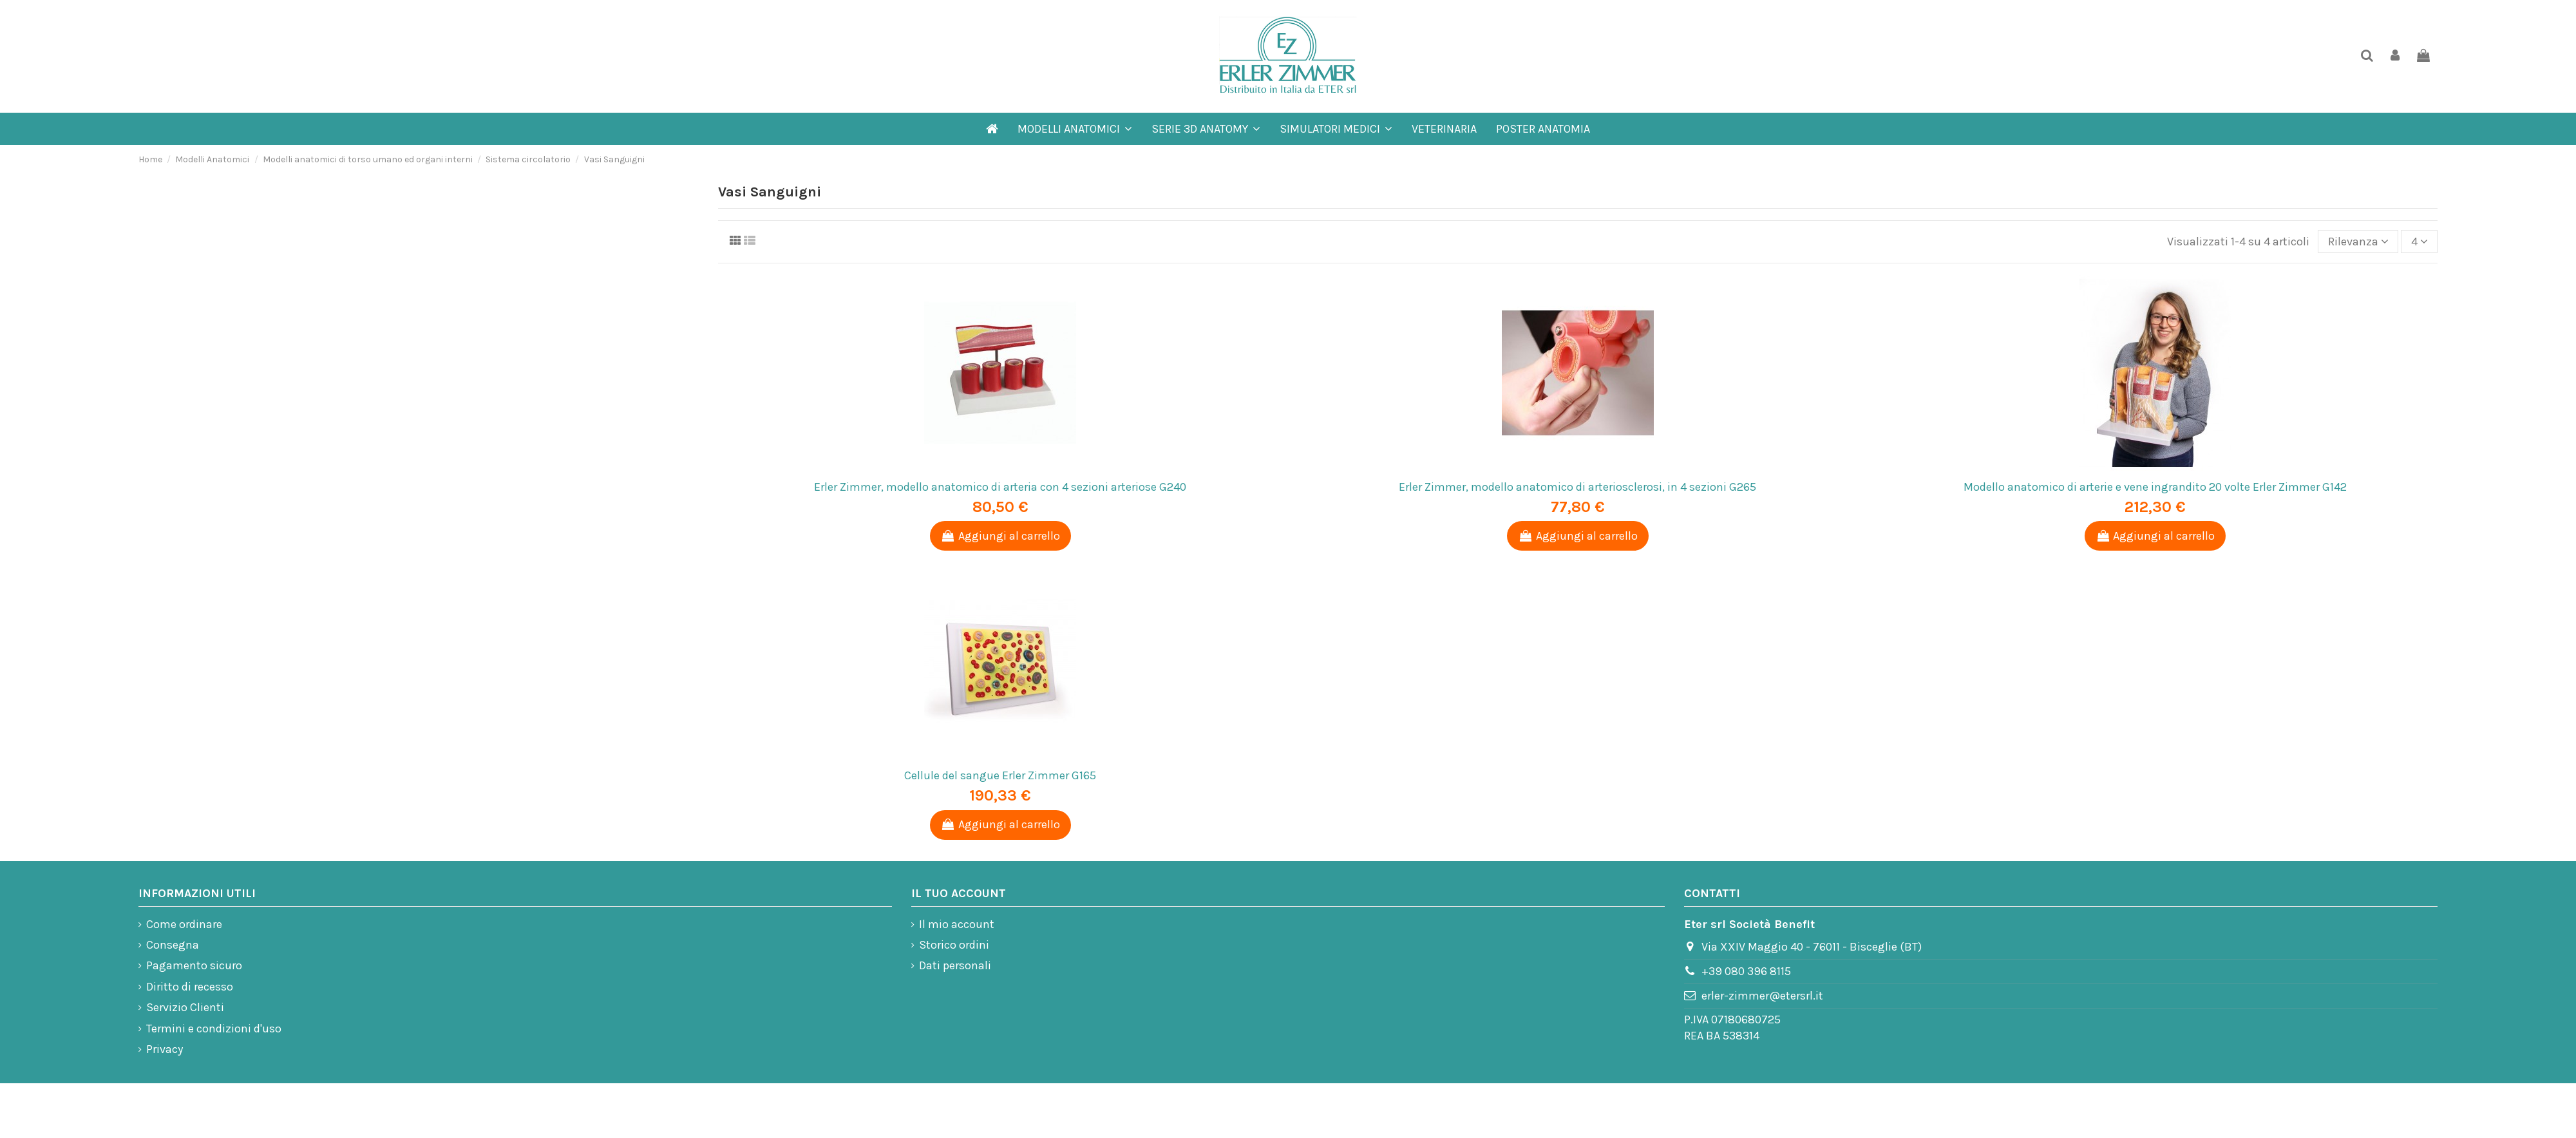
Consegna (172, 945)
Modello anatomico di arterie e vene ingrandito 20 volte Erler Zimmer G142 (2155, 487)
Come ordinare (184, 924)
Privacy (164, 1049)
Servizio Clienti (185, 1007)
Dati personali (955, 965)
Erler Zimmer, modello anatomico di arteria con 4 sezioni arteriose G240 (1000, 487)
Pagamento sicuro (194, 965)
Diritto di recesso (189, 987)
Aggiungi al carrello (1000, 536)
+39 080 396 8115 (1746, 971)
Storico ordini (954, 945)
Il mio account (956, 924)
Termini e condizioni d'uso (213, 1028)
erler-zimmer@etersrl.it (1762, 996)
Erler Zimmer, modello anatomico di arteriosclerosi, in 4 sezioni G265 (1577, 487)
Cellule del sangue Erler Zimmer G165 (1000, 775)
